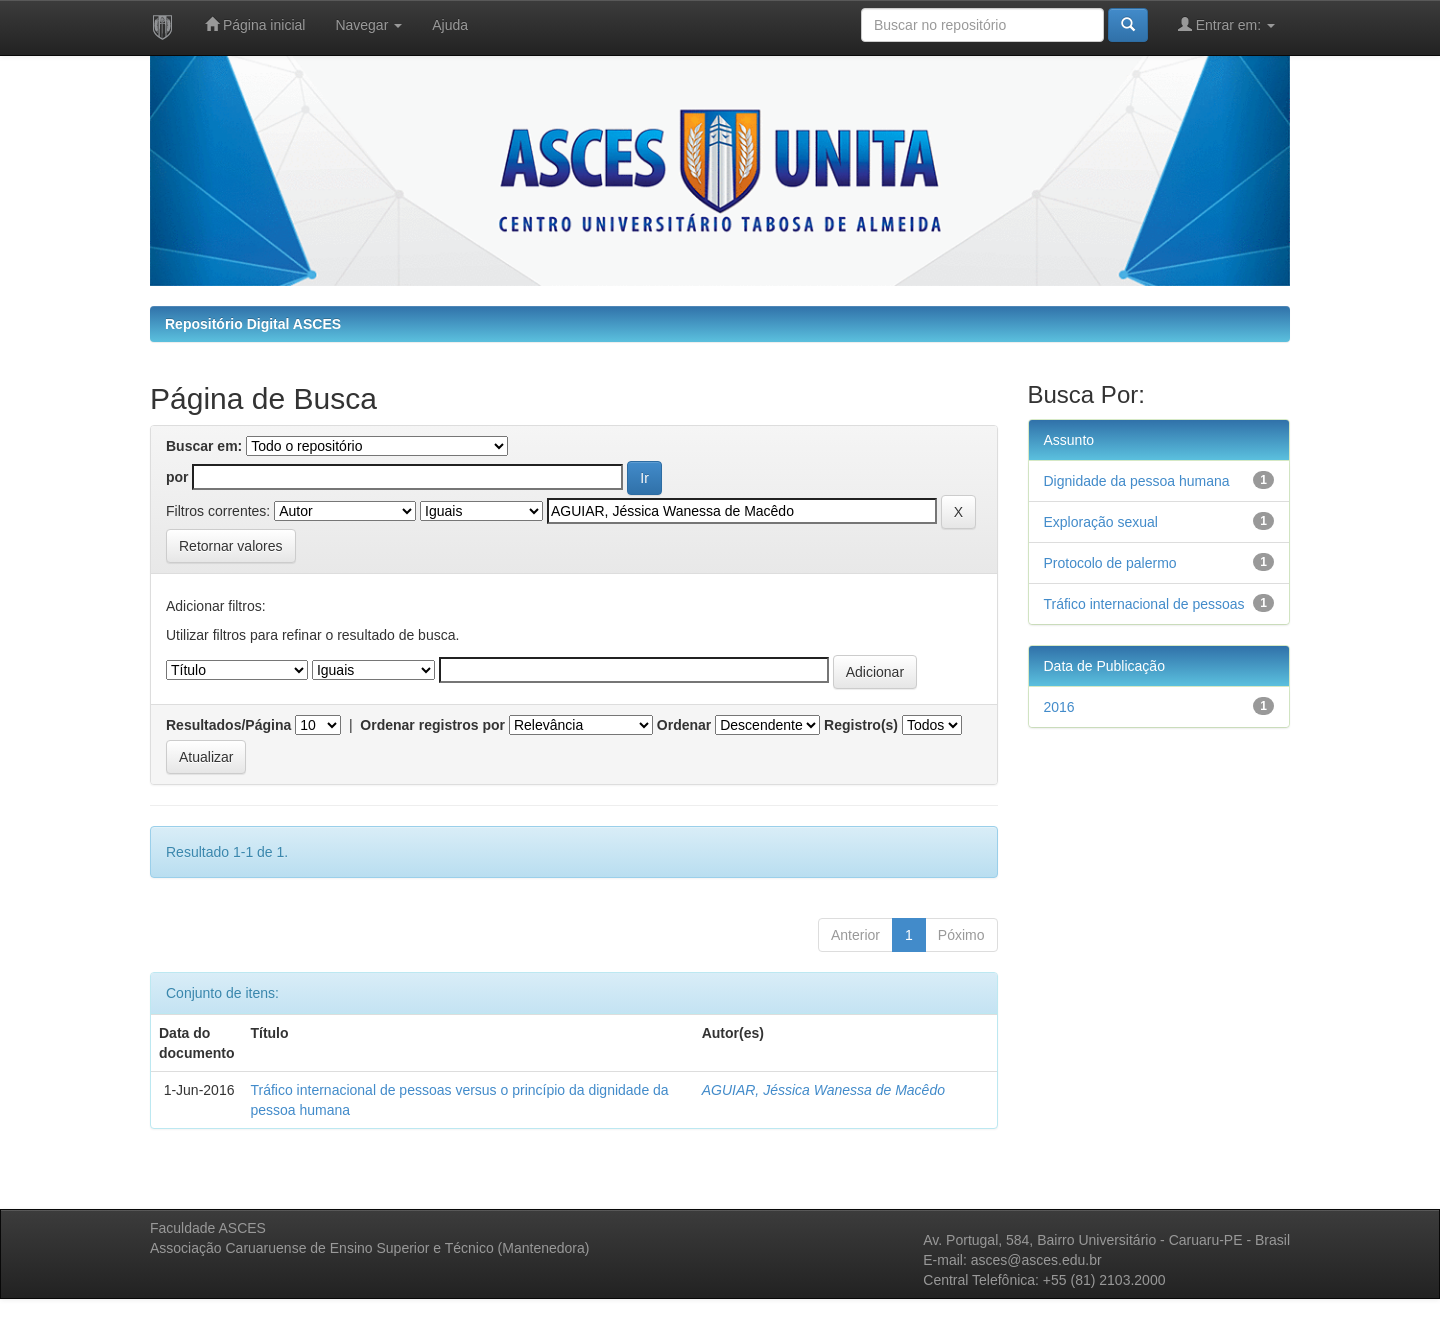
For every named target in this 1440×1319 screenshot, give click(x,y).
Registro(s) (861, 725)
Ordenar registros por (432, 725)
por (177, 477)
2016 (1059, 707)
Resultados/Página (228, 725)
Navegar (368, 25)
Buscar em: (204, 446)
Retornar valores (231, 546)
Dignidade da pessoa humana (1137, 481)
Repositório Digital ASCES (253, 324)
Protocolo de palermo (1110, 563)
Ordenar (684, 725)
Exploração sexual (1101, 522)
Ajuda (450, 25)
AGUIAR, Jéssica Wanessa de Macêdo (823, 1090)
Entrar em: (1226, 24)
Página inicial (255, 24)
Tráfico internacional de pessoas (1144, 604)
